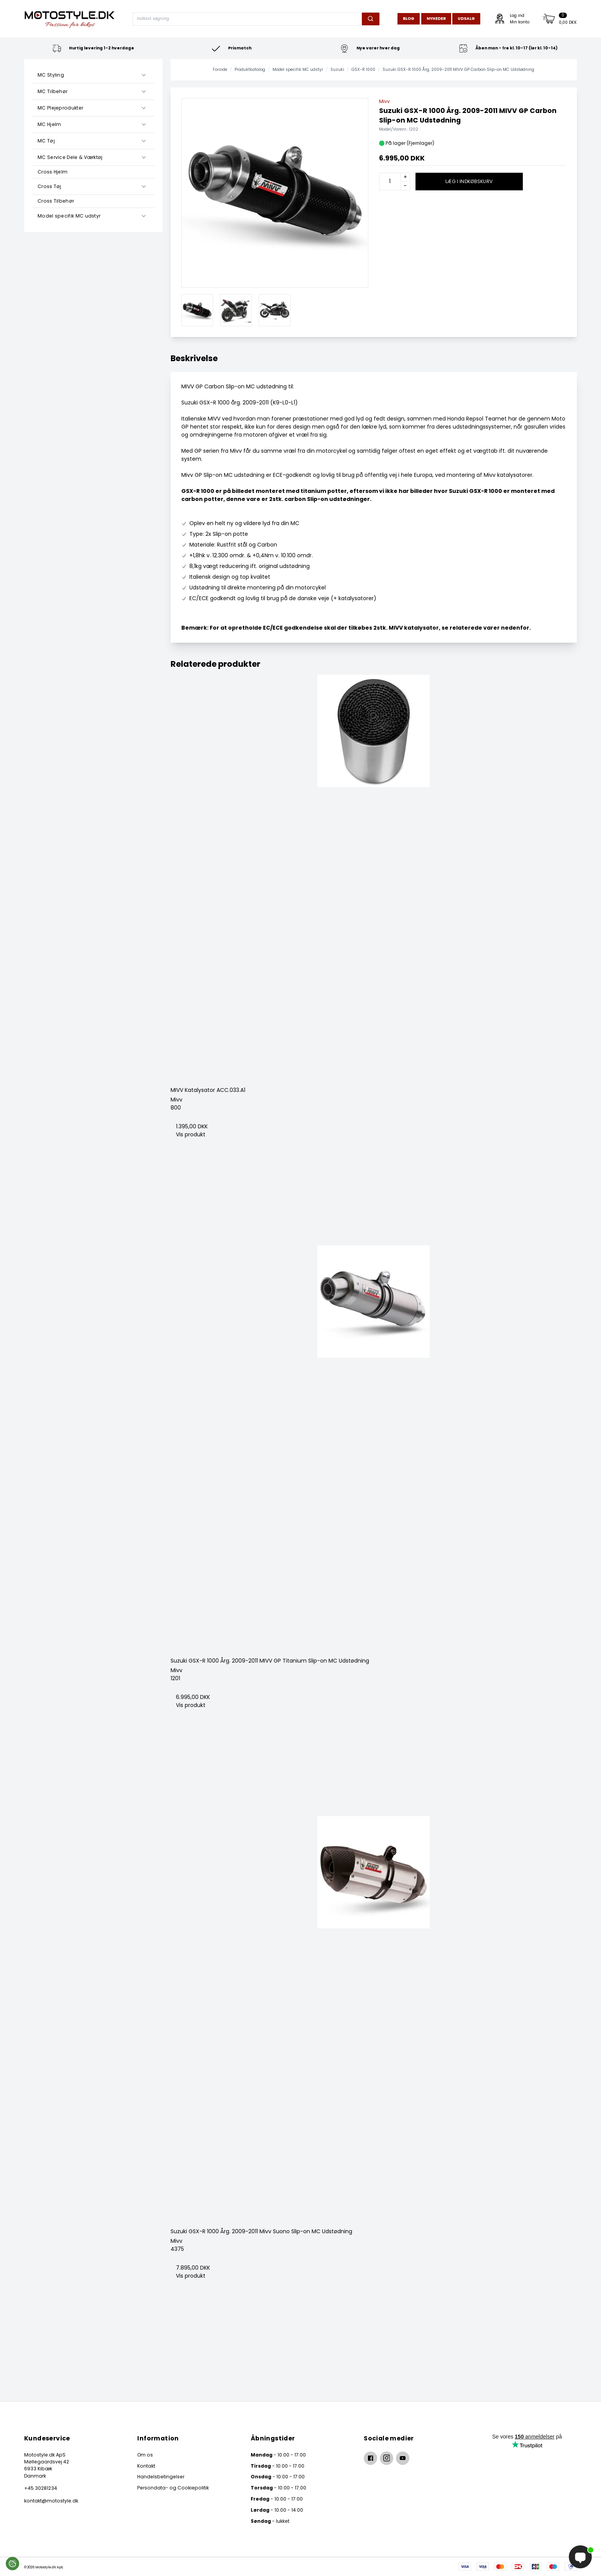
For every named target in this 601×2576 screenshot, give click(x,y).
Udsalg (466, 18)
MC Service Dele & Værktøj (70, 157)
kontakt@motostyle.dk (51, 2500)
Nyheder (436, 18)
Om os (145, 2455)
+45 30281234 (40, 2488)
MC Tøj (46, 140)
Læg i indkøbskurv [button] (469, 181)
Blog (408, 18)
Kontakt (146, 2466)
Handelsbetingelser (160, 2476)
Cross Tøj (49, 186)
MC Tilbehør (52, 91)
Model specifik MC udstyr (69, 216)
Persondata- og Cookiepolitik (173, 2487)
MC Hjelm (49, 124)
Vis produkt (190, 1134)
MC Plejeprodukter (60, 108)
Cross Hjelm (52, 172)
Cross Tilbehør (56, 201)
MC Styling (51, 75)
